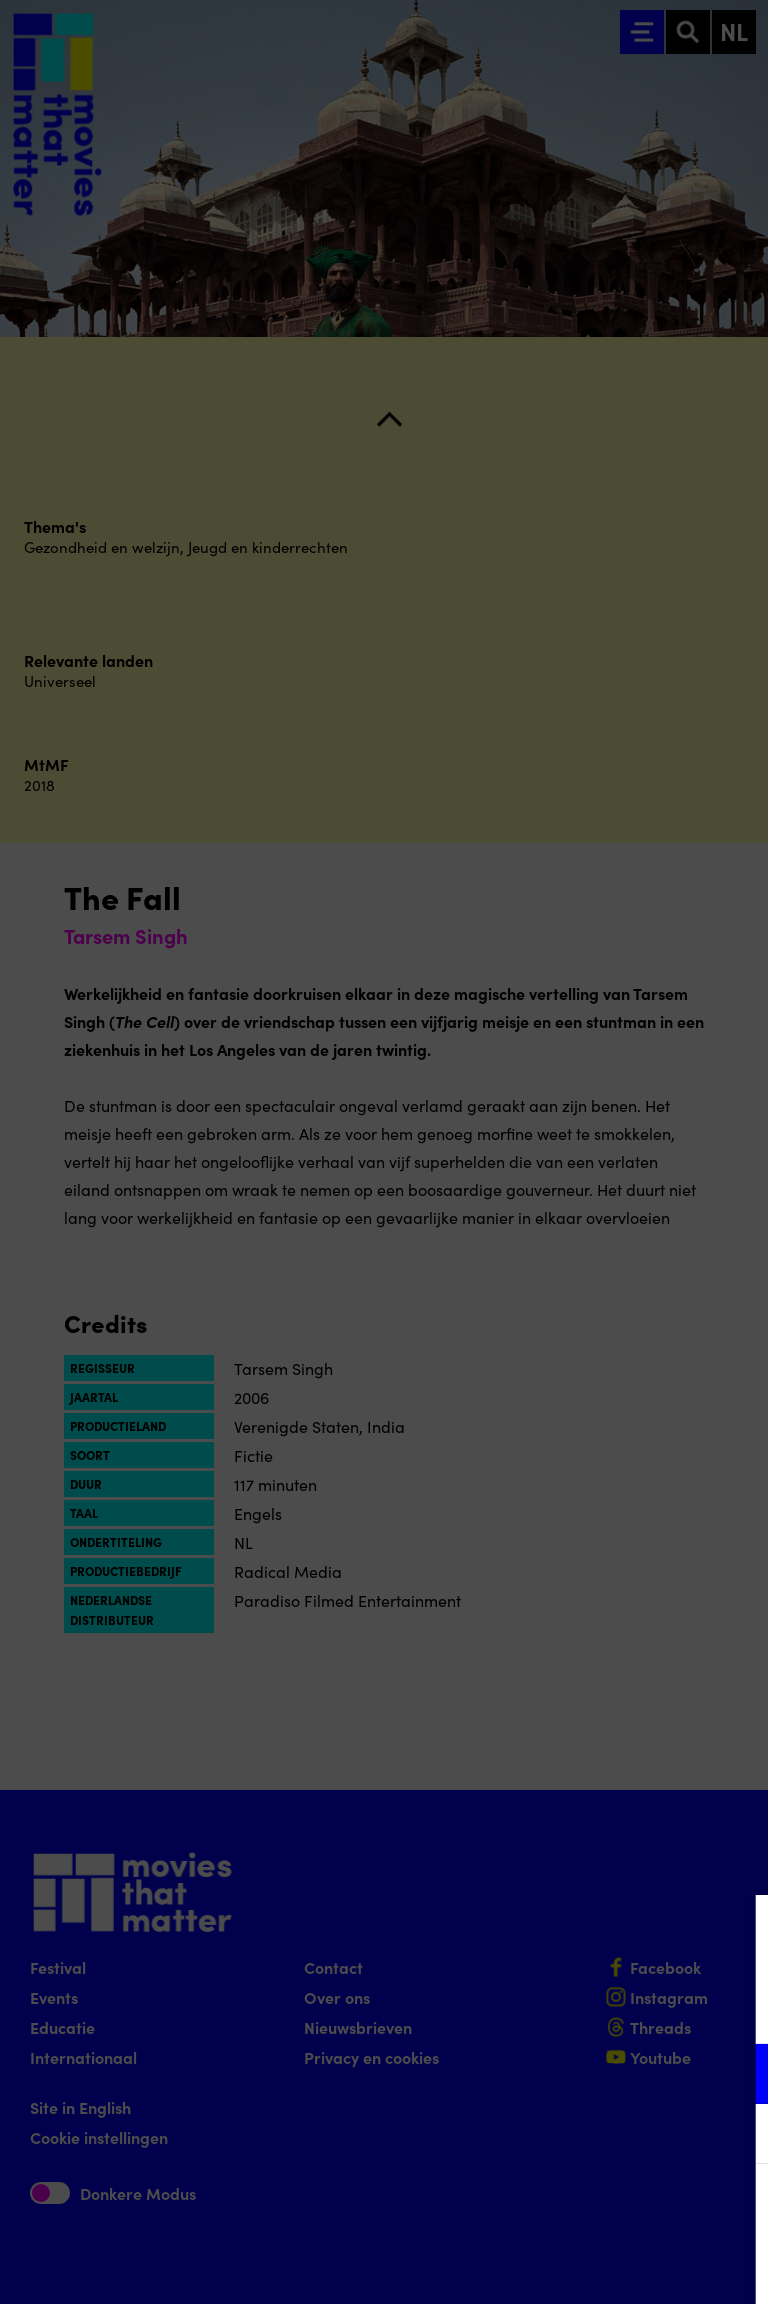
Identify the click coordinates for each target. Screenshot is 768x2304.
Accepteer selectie (598, 2266)
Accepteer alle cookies (598, 2208)
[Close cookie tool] (737, 1931)
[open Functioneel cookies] (736, 2076)
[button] (578, 2073)
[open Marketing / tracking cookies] (736, 2136)
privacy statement (518, 2008)
